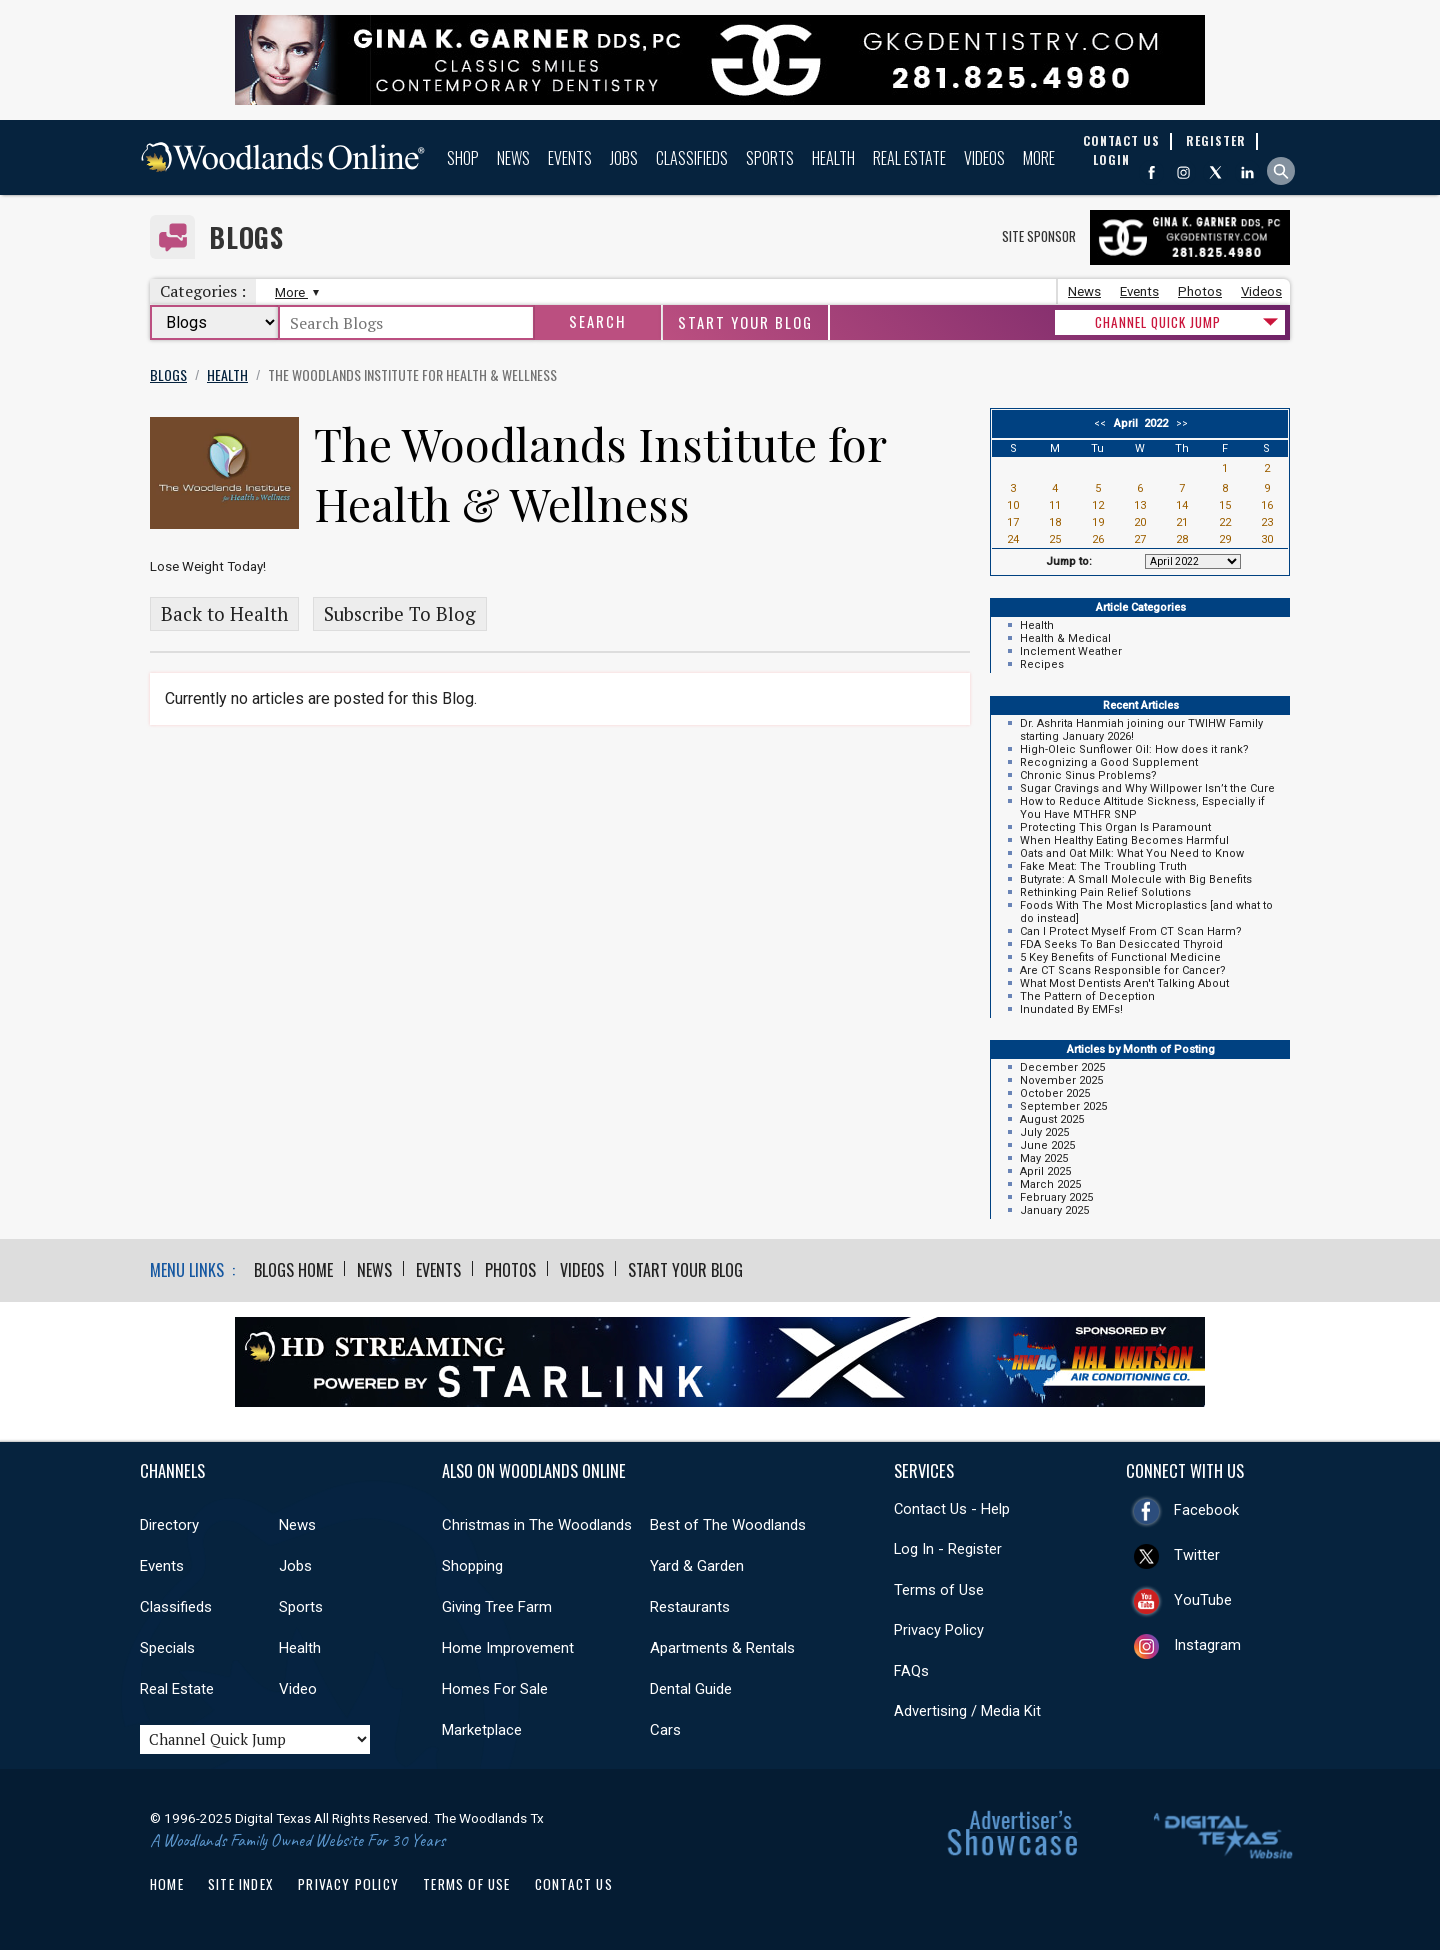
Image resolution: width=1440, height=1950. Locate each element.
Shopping (472, 1566)
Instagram (1207, 1645)
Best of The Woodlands (728, 1525)
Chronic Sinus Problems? (1088, 775)
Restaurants (690, 1607)
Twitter (1197, 1555)
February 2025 (1056, 1197)
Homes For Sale (495, 1689)
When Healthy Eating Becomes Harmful (1124, 840)
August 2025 (1052, 1119)
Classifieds (692, 158)
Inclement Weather (1071, 651)
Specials (167, 1648)
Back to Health (224, 614)
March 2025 (1050, 1184)
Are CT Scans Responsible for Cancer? (1123, 970)
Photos (1200, 291)
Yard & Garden (697, 1566)
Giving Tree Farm (497, 1607)
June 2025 (1047, 1145)
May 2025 (1044, 1158)
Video (298, 1689)
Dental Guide (691, 1689)
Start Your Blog (745, 322)
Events (570, 158)
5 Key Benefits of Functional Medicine (1120, 957)
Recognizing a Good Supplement (1109, 762)
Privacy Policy (939, 1630)
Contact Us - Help (952, 1509)
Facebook (1206, 1510)
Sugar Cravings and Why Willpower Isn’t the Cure (1147, 788)
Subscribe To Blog (400, 614)
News (513, 158)
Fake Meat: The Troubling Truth (1103, 866)
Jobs (624, 158)
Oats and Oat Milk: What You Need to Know (1132, 853)
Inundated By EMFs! (1071, 1009)
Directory (169, 1525)
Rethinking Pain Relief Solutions (1105, 892)
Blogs (246, 237)
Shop (463, 158)
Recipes (1042, 664)
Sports (770, 158)
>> (1179, 423)
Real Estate (909, 158)
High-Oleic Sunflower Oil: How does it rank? (1134, 749)
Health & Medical (1065, 638)
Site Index (241, 1884)
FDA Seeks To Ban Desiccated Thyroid (1121, 944)
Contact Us (574, 1884)
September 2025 (1063, 1106)
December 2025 (1062, 1067)
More (1039, 158)
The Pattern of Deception (1087, 996)
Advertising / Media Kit (967, 1711)
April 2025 (1045, 1171)
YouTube (1203, 1600)
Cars (665, 1730)
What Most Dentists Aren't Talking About (1124, 983)
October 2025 (1055, 1093)
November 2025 (1061, 1080)
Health (833, 158)
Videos (984, 158)
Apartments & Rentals (722, 1648)
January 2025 (1054, 1210)
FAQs (911, 1671)
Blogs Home (293, 1270)
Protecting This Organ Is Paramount (1115, 827)
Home (167, 1884)
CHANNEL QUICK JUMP (1158, 322)
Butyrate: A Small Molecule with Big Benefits (1136, 879)
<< (1103, 423)
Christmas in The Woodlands (537, 1525)
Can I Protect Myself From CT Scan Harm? (1131, 931)
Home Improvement (508, 1648)
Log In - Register (948, 1549)
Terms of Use (939, 1590)
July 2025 (1044, 1132)
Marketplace (482, 1730)
